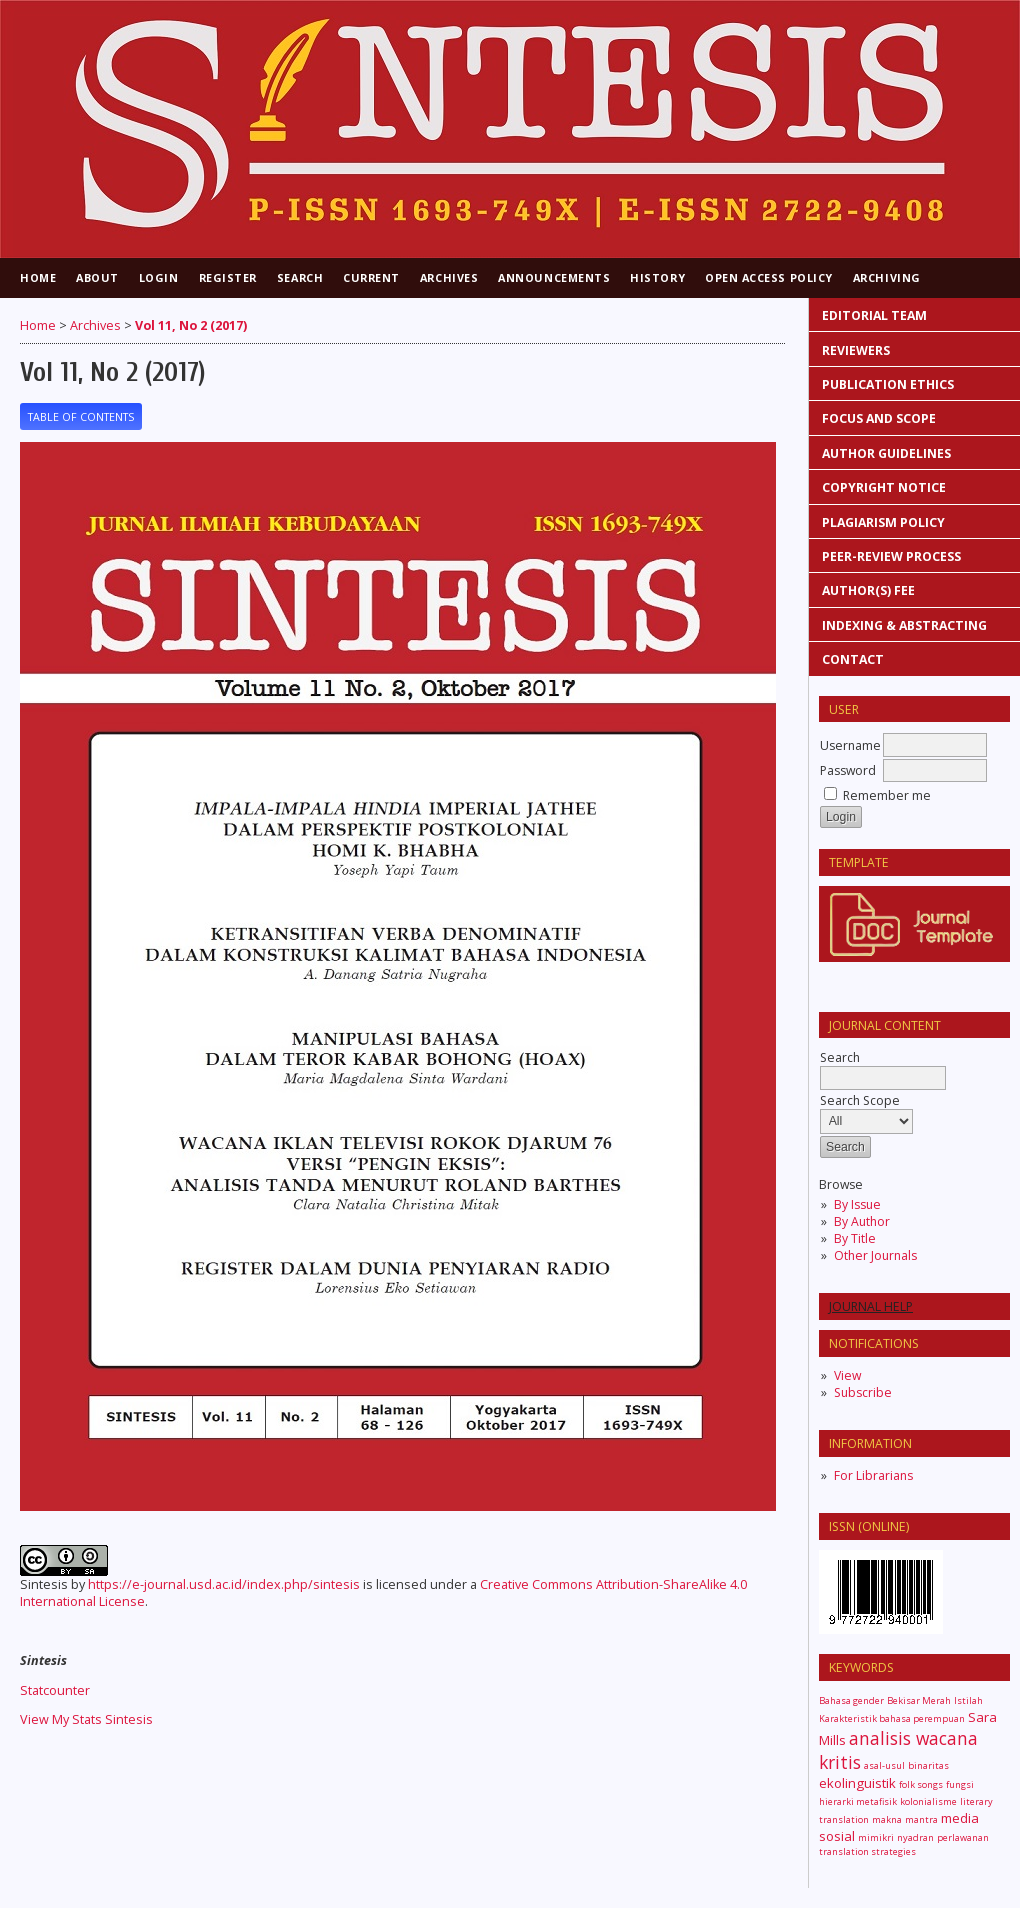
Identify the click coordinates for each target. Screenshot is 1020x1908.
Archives (449, 277)
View (847, 1375)
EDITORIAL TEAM (874, 315)
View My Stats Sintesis (86, 1719)
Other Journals (875, 1255)
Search (300, 277)
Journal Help (871, 1306)
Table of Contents (81, 417)
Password (848, 770)
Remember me (887, 795)
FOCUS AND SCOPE (879, 418)
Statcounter (55, 1690)
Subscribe (863, 1392)
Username (850, 745)
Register (228, 277)
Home (38, 277)
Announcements (554, 277)
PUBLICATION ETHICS (888, 384)
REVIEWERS (857, 350)
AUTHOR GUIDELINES (886, 453)
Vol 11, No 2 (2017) (191, 325)
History (657, 277)
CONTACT (853, 659)
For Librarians (873, 1475)
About (97, 277)
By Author (862, 1221)
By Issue (857, 1204)
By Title (855, 1238)
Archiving (887, 277)
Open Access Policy (769, 277)
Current (371, 277)
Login (159, 277)
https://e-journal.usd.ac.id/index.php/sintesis (224, 1584)
